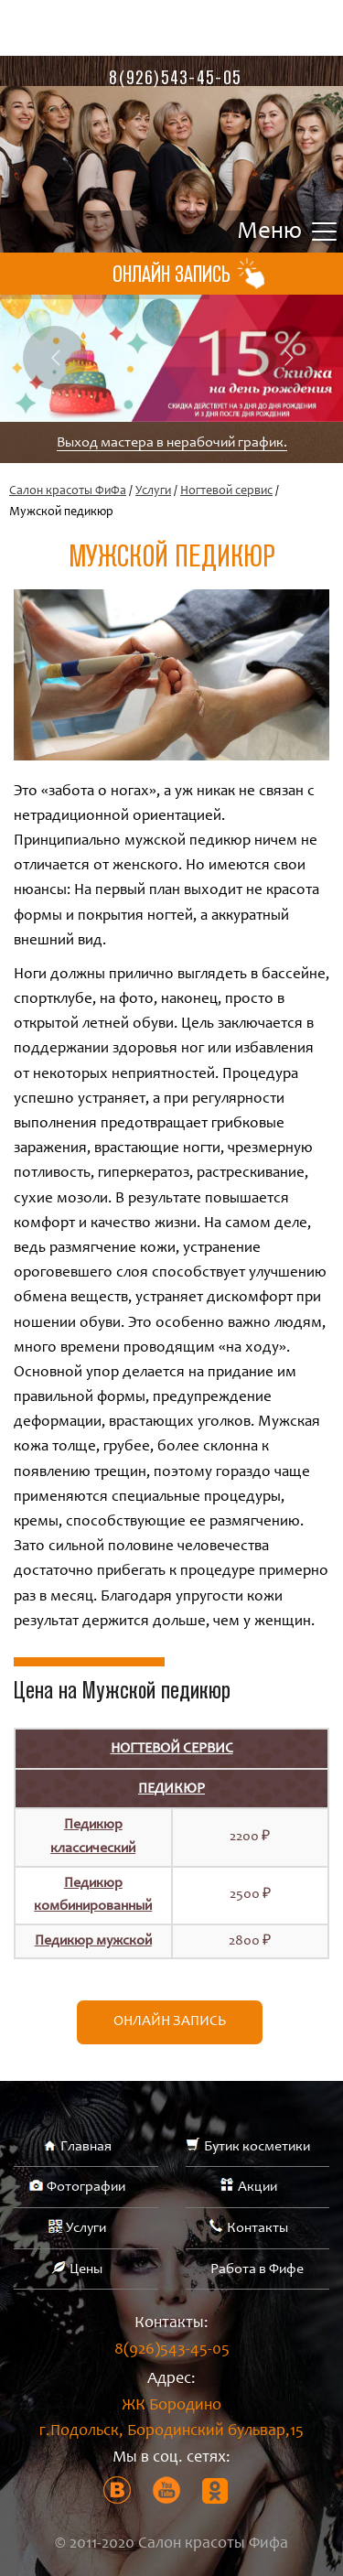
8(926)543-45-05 (175, 77)
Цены (86, 2269)
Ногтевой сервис (226, 491)
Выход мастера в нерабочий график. (172, 443)
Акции (257, 2187)
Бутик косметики (257, 2146)
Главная (86, 2146)
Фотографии (86, 2187)
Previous (55, 358)
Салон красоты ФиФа (67, 491)
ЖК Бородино (171, 2422)
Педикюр (171, 1789)
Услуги (153, 491)
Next (288, 358)
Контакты (257, 2228)
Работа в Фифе (257, 2269)
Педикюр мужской (93, 1941)
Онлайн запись (169, 2021)
